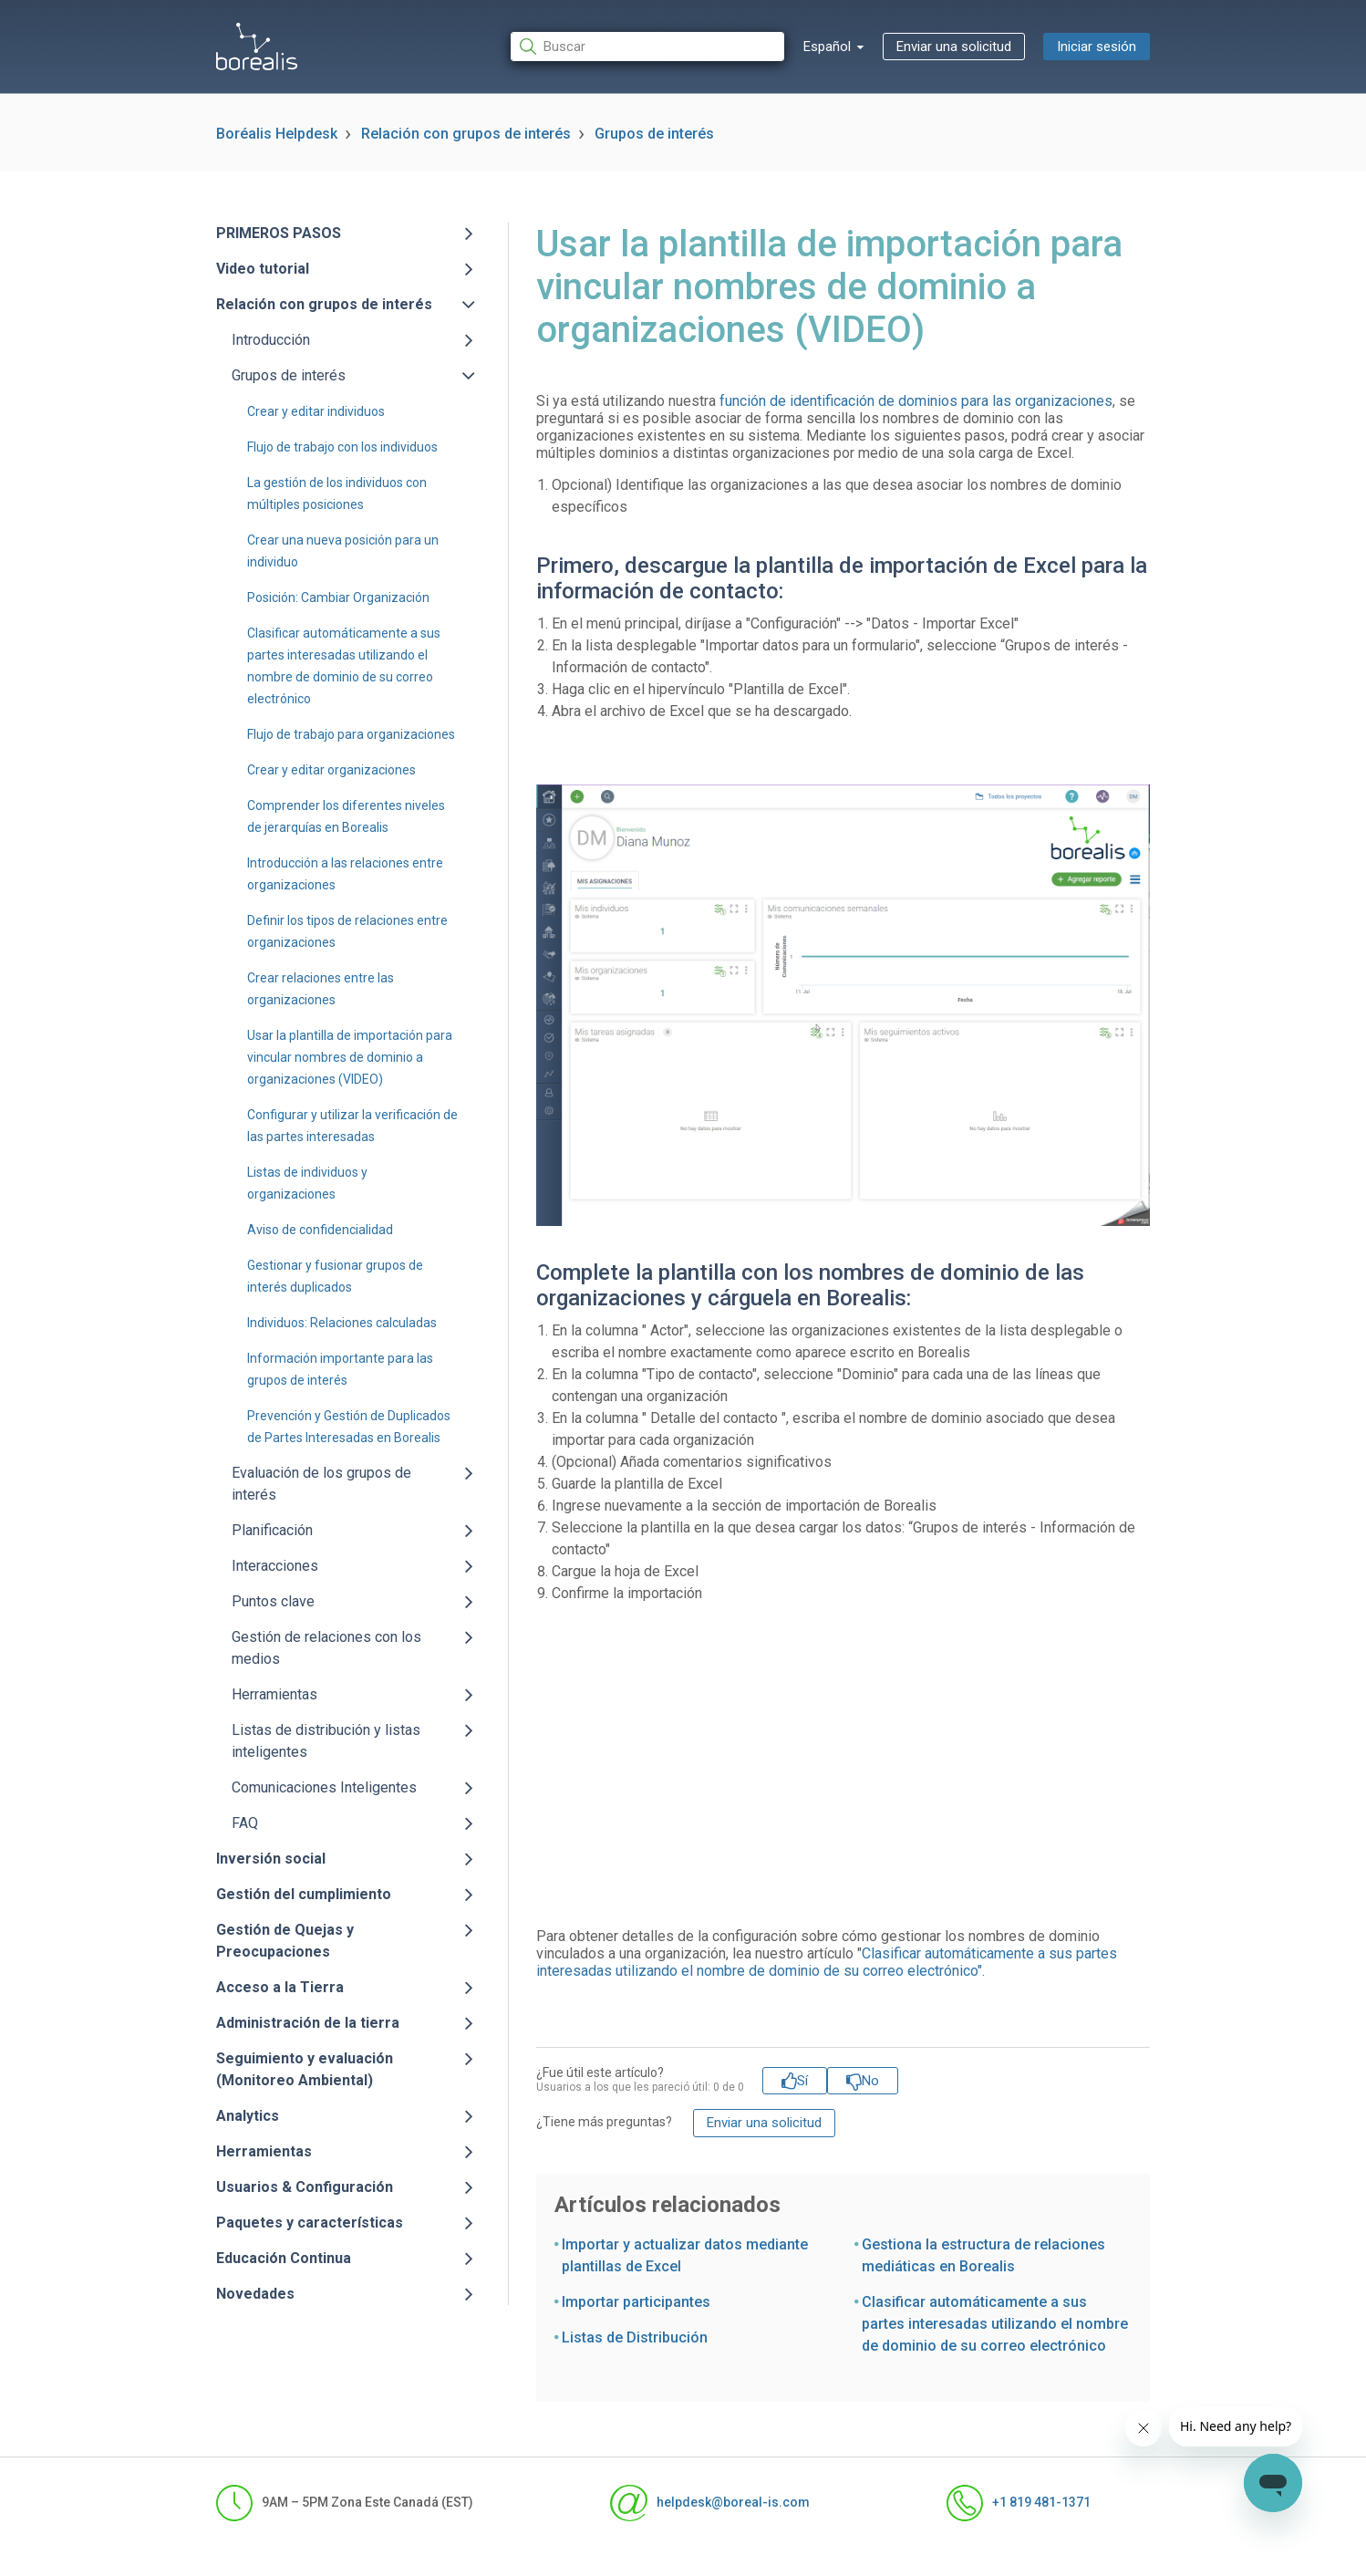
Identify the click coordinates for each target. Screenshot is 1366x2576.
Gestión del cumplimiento (303, 1894)
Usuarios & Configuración (304, 2187)
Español (828, 46)
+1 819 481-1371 (1019, 2503)
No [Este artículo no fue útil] (870, 2080)
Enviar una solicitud (953, 46)
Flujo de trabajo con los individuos (342, 447)
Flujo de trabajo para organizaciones (351, 734)
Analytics (247, 2115)
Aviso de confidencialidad (320, 1229)
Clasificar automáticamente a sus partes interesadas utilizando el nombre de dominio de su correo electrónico (995, 2323)
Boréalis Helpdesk (276, 133)
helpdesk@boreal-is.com (709, 2503)
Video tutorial (262, 268)
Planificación (272, 1530)
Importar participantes (636, 2302)
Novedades (255, 2293)
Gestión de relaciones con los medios (326, 1647)
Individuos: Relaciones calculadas (342, 1322)
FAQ (245, 1823)
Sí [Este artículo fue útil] (802, 2080)
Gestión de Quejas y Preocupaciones (285, 1940)
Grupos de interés (654, 133)
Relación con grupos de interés (466, 133)
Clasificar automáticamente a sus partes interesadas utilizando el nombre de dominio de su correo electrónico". (826, 1962)
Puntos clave (273, 1601)
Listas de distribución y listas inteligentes (326, 1741)
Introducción (271, 339)
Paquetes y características (309, 2222)
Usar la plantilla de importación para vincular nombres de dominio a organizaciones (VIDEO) (349, 1057)
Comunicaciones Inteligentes (324, 1787)
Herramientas (274, 1694)
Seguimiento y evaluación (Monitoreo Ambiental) (304, 2069)
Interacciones (275, 1565)
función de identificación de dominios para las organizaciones (915, 401)
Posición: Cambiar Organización (338, 597)
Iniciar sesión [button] (1096, 46)
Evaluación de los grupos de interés (321, 1483)
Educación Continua (283, 2258)
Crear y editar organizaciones (331, 770)
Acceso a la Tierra (280, 1987)
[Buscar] (647, 47)
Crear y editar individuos (316, 411)
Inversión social (271, 1858)
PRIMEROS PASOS (278, 233)
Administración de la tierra (307, 2022)
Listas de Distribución (635, 2337)
